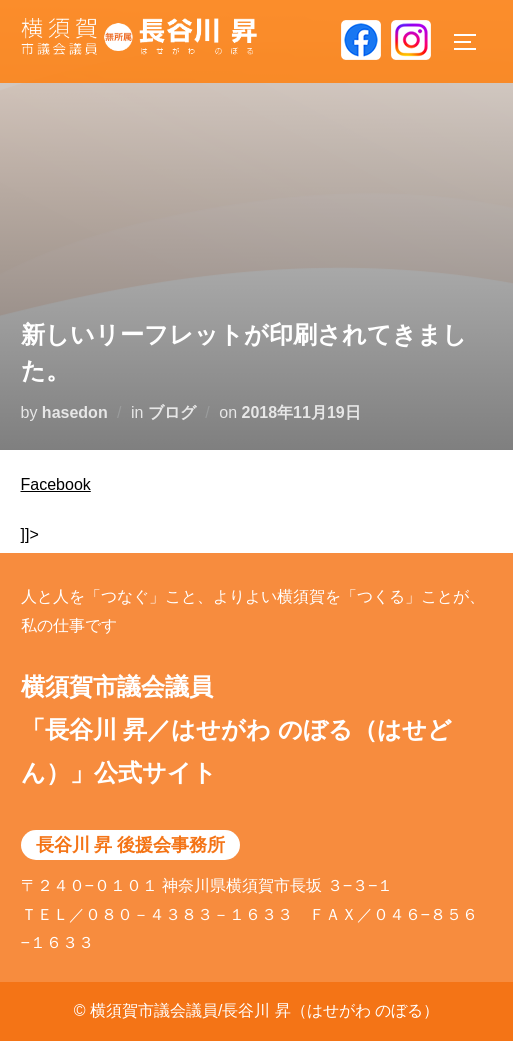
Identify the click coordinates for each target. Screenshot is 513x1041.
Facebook (56, 484)
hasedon (75, 412)
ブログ (172, 412)
